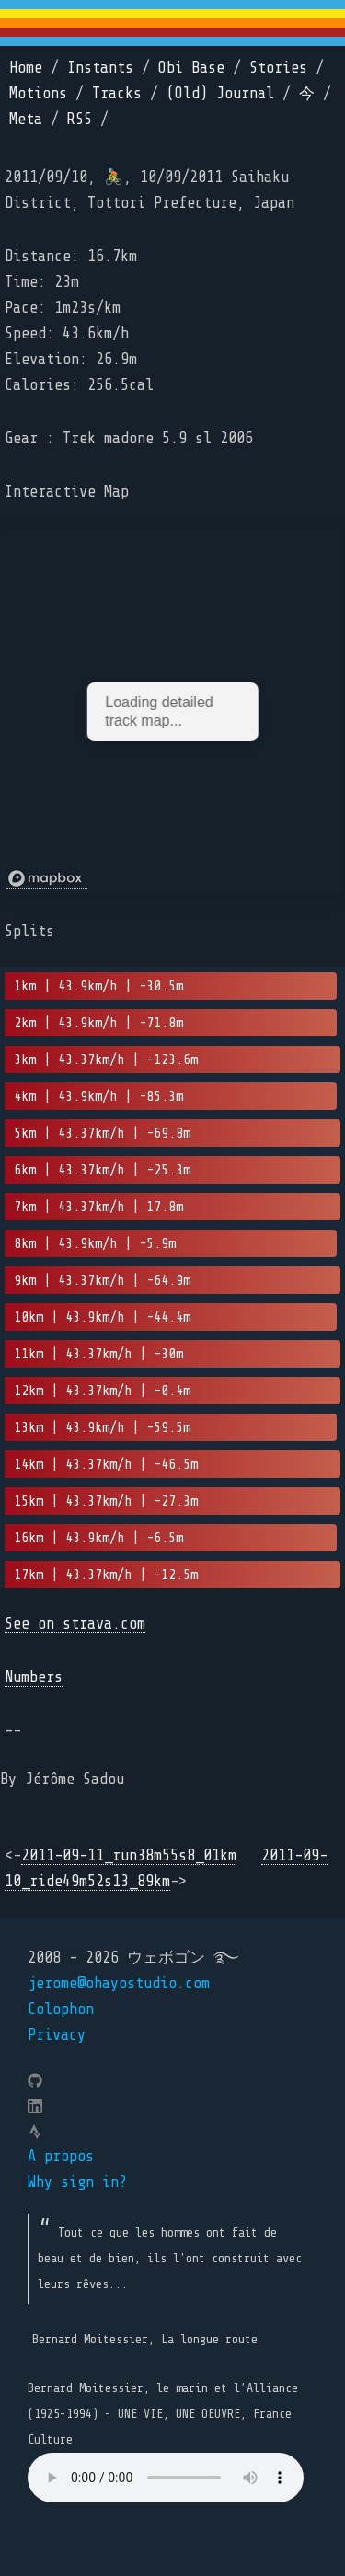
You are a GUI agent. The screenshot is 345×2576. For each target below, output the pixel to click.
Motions (38, 93)
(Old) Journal (220, 93)
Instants (100, 67)
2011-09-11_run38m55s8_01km (128, 1855)
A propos (61, 2156)
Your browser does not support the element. (166, 2477)
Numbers (34, 1677)
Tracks (117, 93)
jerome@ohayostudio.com (119, 1983)
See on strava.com (75, 1623)
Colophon (61, 2009)
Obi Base (191, 67)
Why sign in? (77, 2182)
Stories (278, 67)
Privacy (57, 2035)
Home (25, 67)
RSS (79, 119)
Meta (25, 119)
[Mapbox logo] (46, 878)
